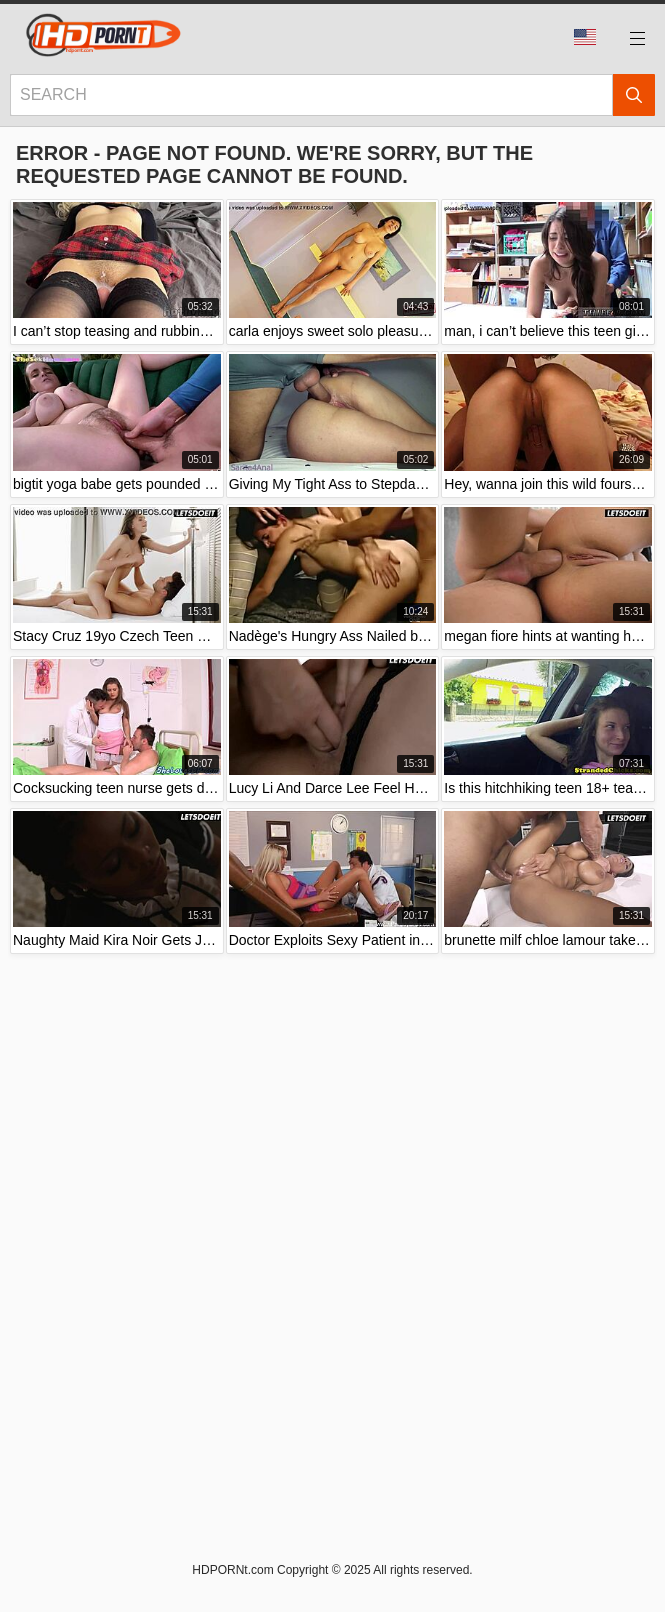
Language (585, 37)
